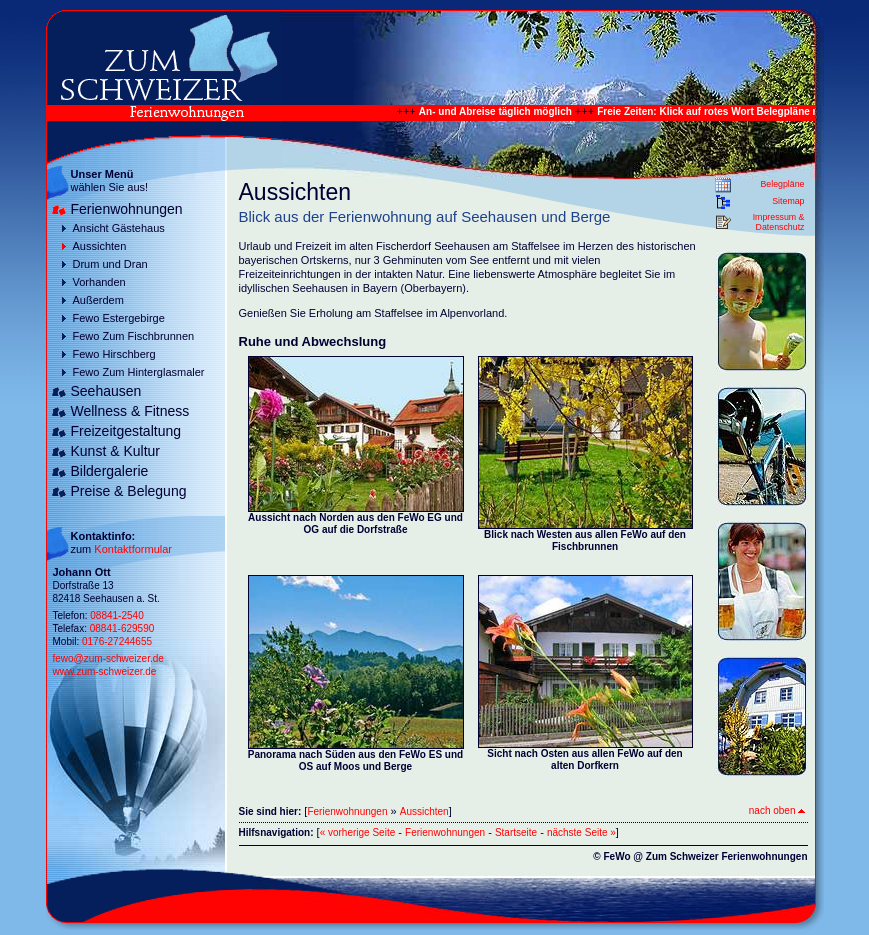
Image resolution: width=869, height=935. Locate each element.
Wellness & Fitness (130, 411)
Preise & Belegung (129, 491)
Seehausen (106, 391)
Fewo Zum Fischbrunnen (134, 336)
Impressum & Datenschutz (779, 222)
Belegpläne (782, 184)
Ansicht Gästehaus (119, 228)
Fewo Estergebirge (119, 318)
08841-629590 (122, 628)
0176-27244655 (117, 641)
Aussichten (100, 246)
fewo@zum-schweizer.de (108, 658)
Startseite (516, 832)
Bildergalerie (110, 471)
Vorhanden (99, 282)
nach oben (777, 810)
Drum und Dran (110, 264)
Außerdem (98, 300)
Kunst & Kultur (116, 451)
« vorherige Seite (358, 832)
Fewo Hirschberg (114, 354)
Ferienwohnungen (127, 209)
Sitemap (788, 201)
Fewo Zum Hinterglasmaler (139, 372)
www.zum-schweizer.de (105, 671)
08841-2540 (116, 615)
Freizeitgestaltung (126, 431)
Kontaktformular (133, 549)
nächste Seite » (581, 832)
